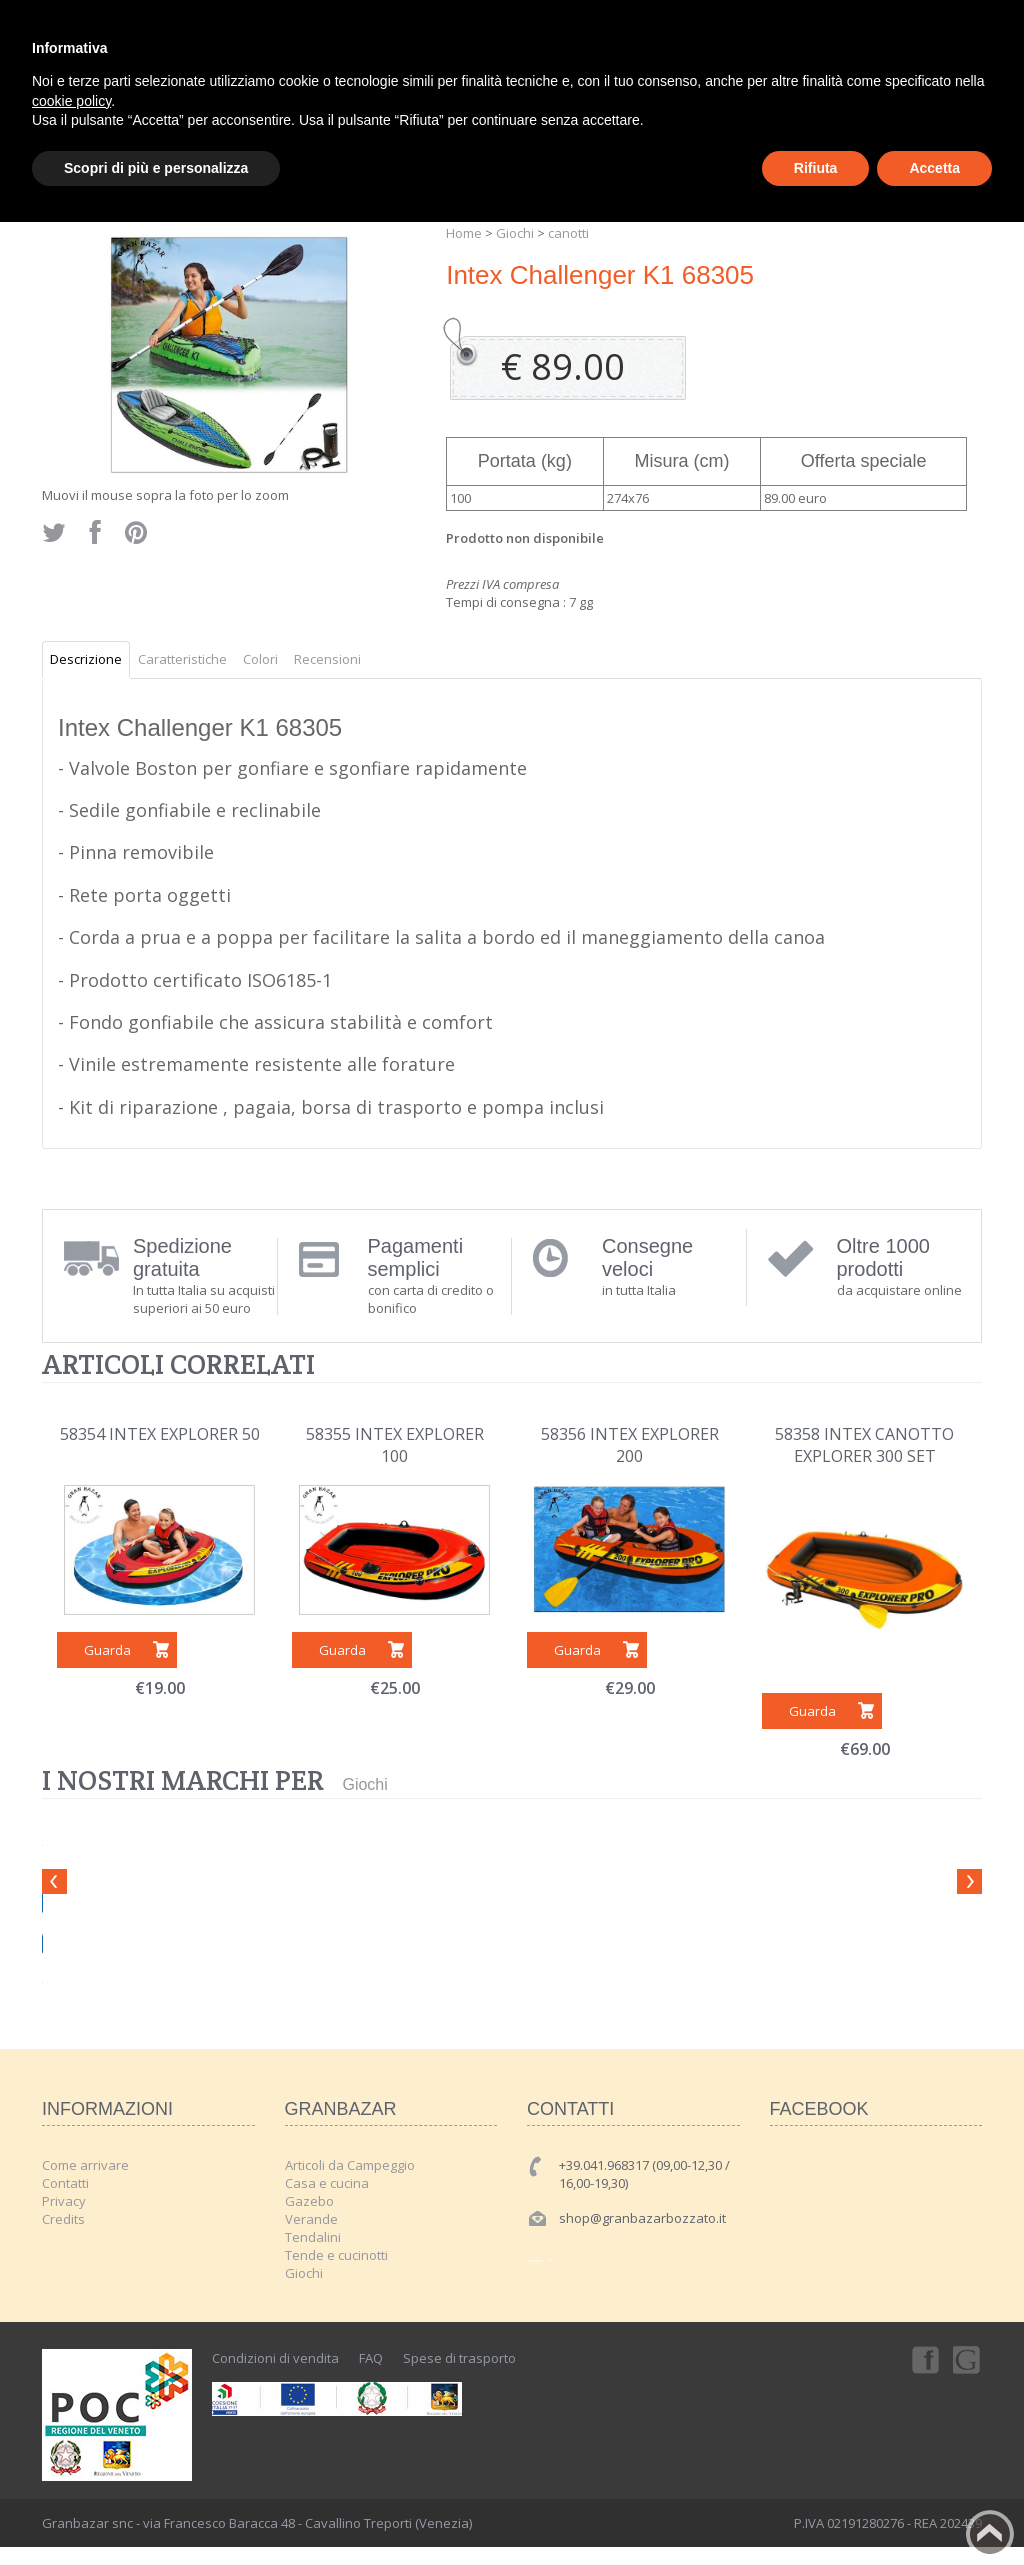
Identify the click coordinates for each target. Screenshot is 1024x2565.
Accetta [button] (934, 168)
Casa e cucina (327, 2183)
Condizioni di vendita (275, 2358)
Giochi (515, 233)
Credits (63, 2219)
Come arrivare (85, 2165)
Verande (311, 2219)
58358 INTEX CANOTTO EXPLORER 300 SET (864, 1445)
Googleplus (968, 2359)
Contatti (65, 2183)
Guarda (107, 1650)
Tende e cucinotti (336, 2255)
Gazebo (309, 2201)
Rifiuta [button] (816, 168)
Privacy (64, 2201)
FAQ (371, 2358)
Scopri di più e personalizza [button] (156, 168)
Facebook (924, 2359)
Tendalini (313, 2237)
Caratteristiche (182, 659)
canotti (568, 233)
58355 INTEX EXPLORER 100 (395, 1445)
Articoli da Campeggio (350, 2165)
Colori (260, 659)
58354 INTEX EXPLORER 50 (160, 1434)
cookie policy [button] (71, 101)
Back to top (990, 2534)
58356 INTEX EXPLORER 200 (630, 1445)
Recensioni (327, 659)
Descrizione (86, 659)
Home (464, 233)
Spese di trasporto (459, 2358)
